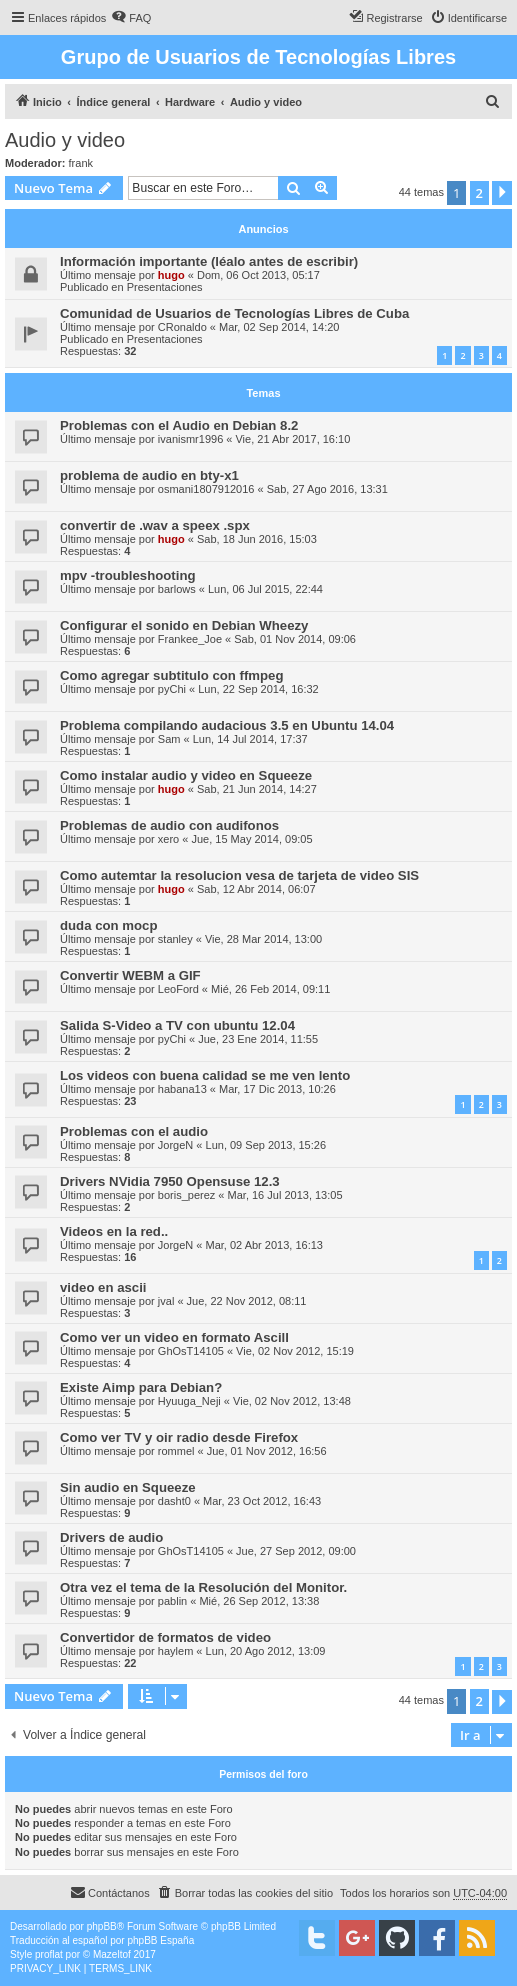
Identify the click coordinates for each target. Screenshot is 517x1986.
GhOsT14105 (191, 1351)
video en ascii (103, 1287)
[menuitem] (131, 18)
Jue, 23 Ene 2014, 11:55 (258, 1039)
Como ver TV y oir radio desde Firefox (179, 1437)
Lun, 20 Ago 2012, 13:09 (266, 1651)
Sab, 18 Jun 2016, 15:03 (257, 539)
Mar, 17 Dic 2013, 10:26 (277, 1089)
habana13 (182, 1089)
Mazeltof (112, 1954)
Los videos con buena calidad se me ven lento (205, 1075)
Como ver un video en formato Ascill (174, 1337)
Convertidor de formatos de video (165, 1637)
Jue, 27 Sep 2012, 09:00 (296, 1551)
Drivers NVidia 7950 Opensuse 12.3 (170, 1181)
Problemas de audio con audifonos (169, 825)
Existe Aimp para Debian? (141, 1387)
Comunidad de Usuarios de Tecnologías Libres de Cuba (234, 313)
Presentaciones (165, 287)
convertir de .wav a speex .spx (155, 525)
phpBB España (160, 1940)
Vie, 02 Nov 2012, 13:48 (292, 1401)
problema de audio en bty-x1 (149, 475)
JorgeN (175, 1145)
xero (168, 839)
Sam (169, 739)
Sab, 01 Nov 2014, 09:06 (295, 639)
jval (166, 1301)
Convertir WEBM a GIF (130, 975)
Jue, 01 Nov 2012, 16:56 (267, 1451)
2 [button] (479, 193)
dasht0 (174, 1501)
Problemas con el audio (134, 1131)
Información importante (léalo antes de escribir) (209, 261)
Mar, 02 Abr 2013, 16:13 (264, 1245)
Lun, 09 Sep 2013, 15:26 (266, 1145)
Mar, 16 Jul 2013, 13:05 (285, 1195)
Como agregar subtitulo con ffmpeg (171, 675)
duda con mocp (108, 925)
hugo (171, 275)
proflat (49, 1954)
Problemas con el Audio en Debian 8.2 (179, 425)
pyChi (172, 689)
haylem (175, 1651)
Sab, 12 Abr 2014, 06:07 (256, 889)
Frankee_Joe (190, 639)
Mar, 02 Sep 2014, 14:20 (279, 327)
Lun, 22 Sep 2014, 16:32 (258, 689)
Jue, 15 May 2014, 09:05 (251, 839)
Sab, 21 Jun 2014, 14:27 (257, 789)
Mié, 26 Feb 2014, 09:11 (270, 989)
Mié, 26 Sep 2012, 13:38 (259, 1601)
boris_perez (186, 1195)
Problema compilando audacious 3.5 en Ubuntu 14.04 (227, 725)
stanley (175, 939)
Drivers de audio (111, 1537)
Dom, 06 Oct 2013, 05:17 (258, 275)
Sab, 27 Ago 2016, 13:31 (327, 489)
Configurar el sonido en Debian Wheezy (184, 625)
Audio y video (65, 140)
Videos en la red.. (114, 1231)
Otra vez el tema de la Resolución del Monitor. (203, 1587)
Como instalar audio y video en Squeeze (186, 775)
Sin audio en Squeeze (128, 1487)
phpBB (102, 1926)
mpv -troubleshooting (128, 575)
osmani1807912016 (206, 489)
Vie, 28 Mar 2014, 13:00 (263, 939)
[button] (502, 193)
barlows (177, 589)
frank (81, 163)
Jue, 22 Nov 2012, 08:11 (247, 1301)
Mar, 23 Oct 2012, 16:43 (262, 1501)
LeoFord (178, 989)
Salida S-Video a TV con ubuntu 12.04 (177, 1025)
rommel (176, 1451)
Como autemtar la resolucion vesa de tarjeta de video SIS (239, 875)
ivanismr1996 (190, 439)
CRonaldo (182, 327)
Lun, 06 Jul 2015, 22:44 (265, 589)
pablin (172, 1601)
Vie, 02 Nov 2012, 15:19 (295, 1351)
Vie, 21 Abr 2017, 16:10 (292, 439)
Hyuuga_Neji (189, 1401)
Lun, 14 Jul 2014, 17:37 (250, 739)
